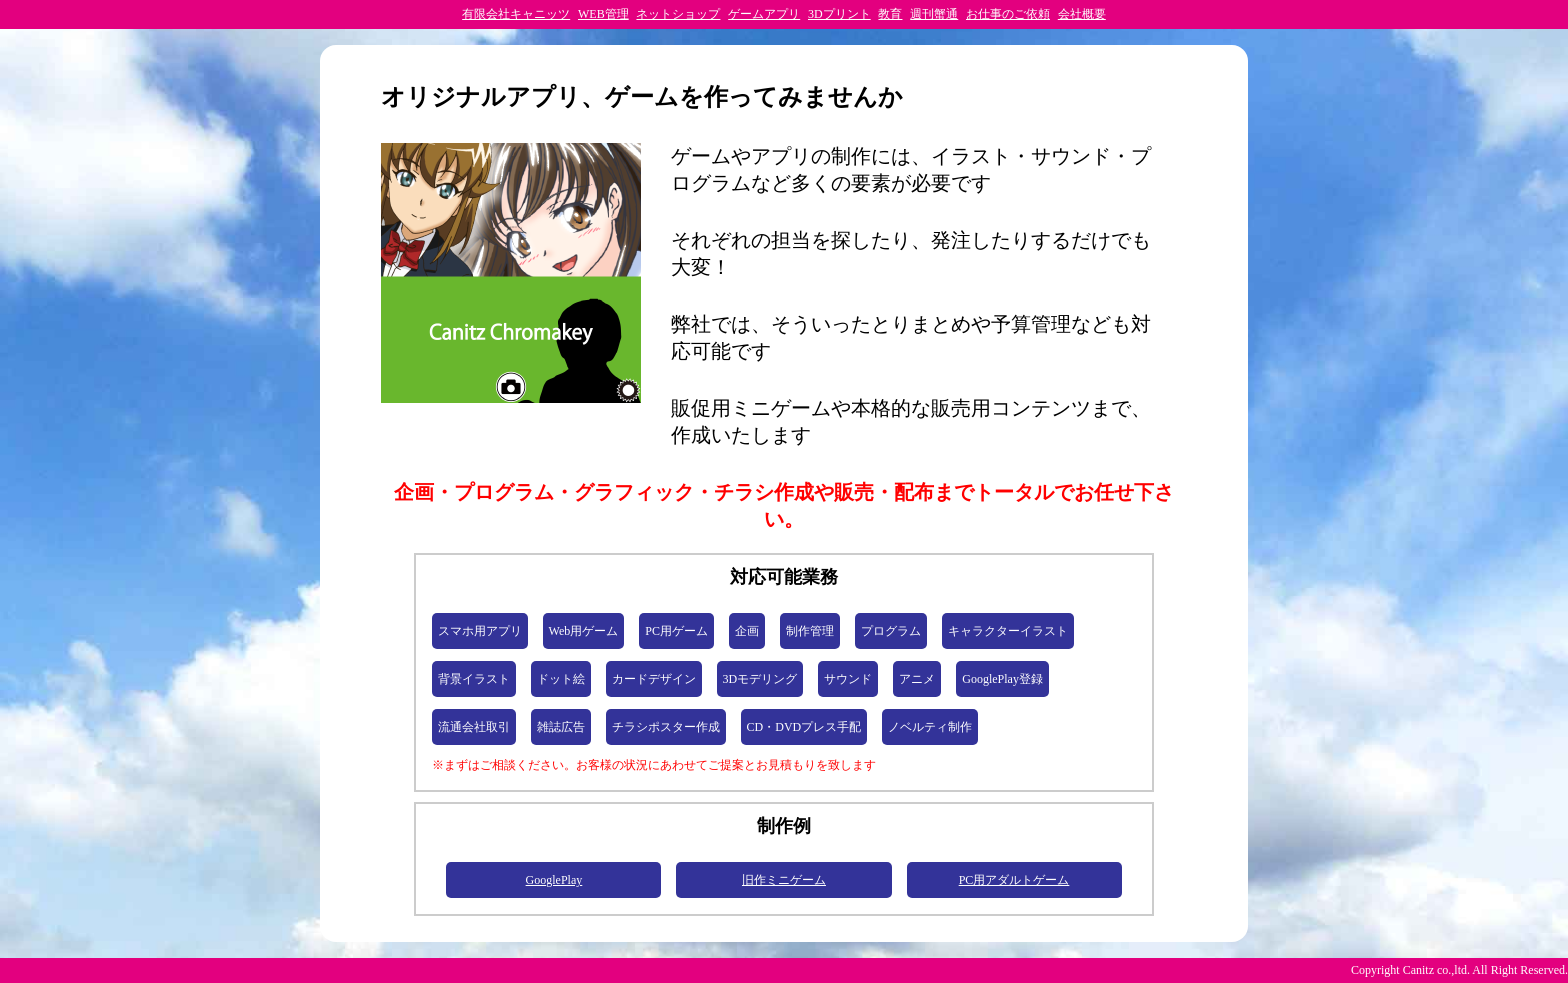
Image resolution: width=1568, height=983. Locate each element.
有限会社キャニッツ (516, 14)
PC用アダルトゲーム (1014, 880)
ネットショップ (678, 14)
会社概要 (1082, 14)
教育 (890, 14)
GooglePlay (554, 880)
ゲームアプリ (764, 14)
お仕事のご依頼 (1008, 14)
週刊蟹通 (934, 14)
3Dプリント (839, 14)
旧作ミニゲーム (784, 880)
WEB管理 (603, 14)
